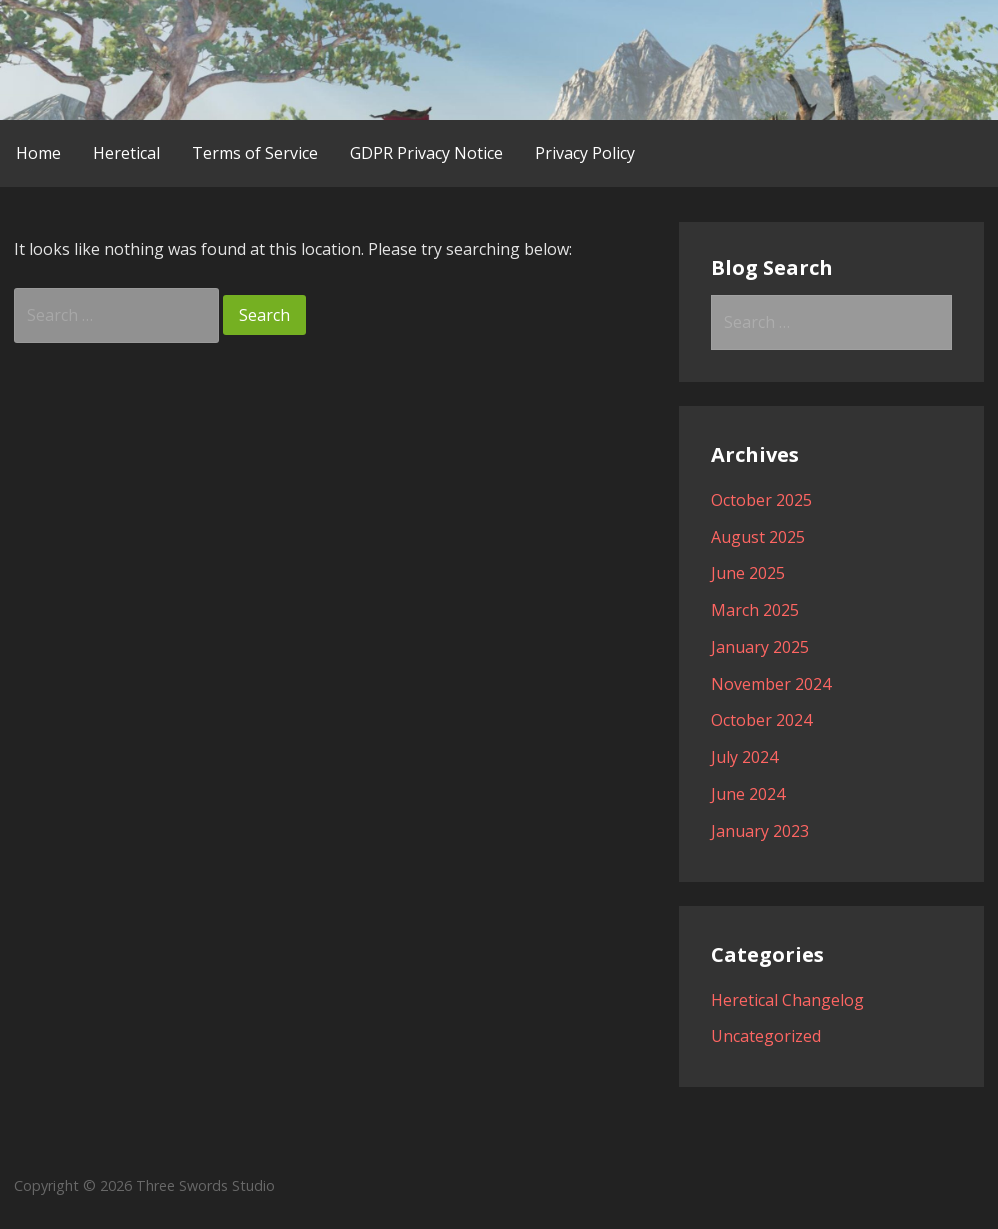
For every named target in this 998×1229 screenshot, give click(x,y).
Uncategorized (766, 1036)
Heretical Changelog (787, 1000)
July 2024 (744, 757)
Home (38, 153)
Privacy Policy (585, 153)
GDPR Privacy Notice (426, 153)
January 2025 (760, 647)
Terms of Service (255, 153)
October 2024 (761, 720)
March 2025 (755, 610)
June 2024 (748, 794)
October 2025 (761, 500)
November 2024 (771, 684)
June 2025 (748, 573)
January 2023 (760, 831)
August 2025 (758, 537)
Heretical (126, 153)
